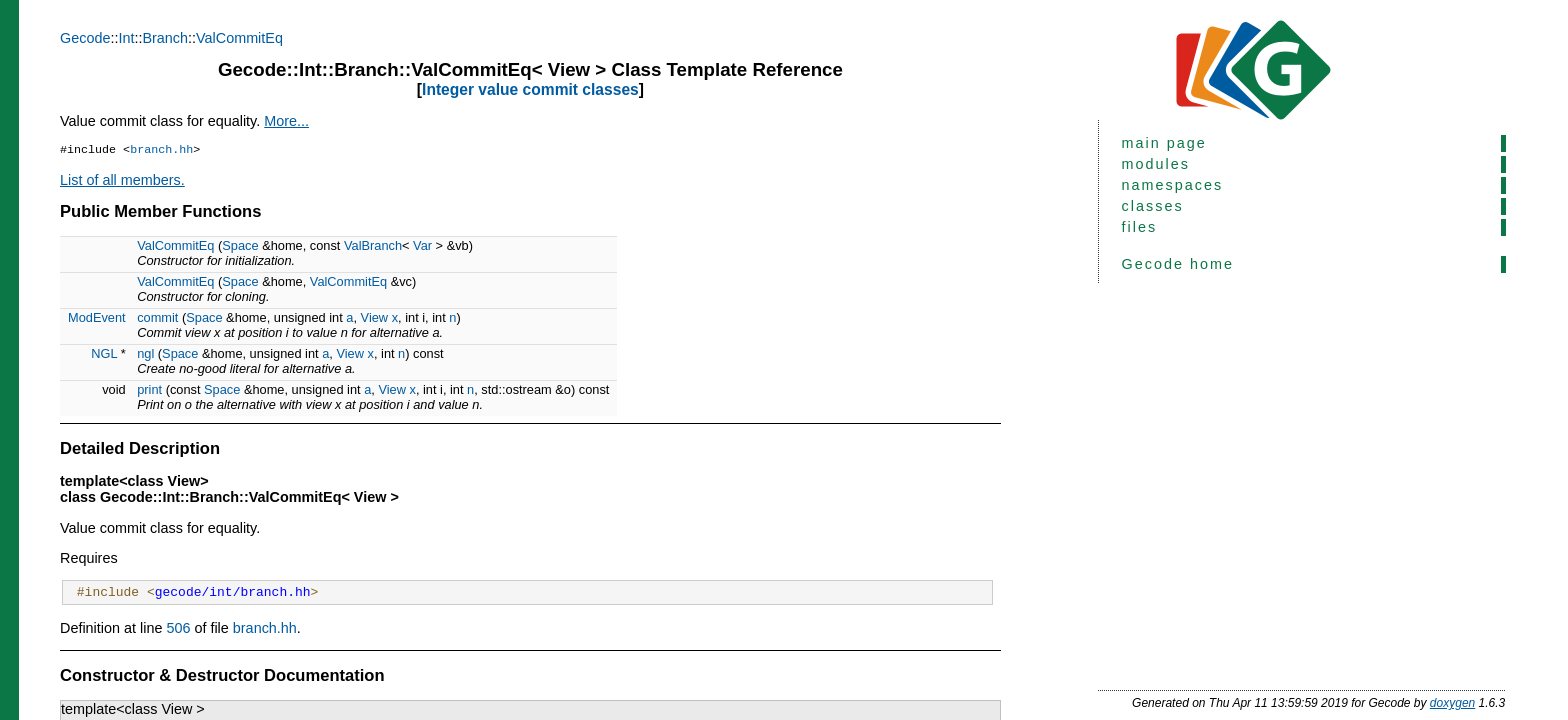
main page (1164, 143)
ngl (145, 355)
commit (157, 319)
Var (422, 247)
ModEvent (97, 319)
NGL (104, 355)
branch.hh (161, 151)
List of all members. (122, 182)
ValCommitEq (239, 38)
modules (1156, 164)
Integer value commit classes (530, 89)
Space (240, 247)
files (1140, 227)
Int (126, 38)
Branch (165, 38)
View (375, 319)
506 (178, 633)
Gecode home (1178, 264)
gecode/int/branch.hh (233, 596)
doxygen (1452, 703)
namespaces (1173, 185)
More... (286, 121)
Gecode (85, 38)
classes (1153, 206)
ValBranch (373, 247)
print (149, 391)
